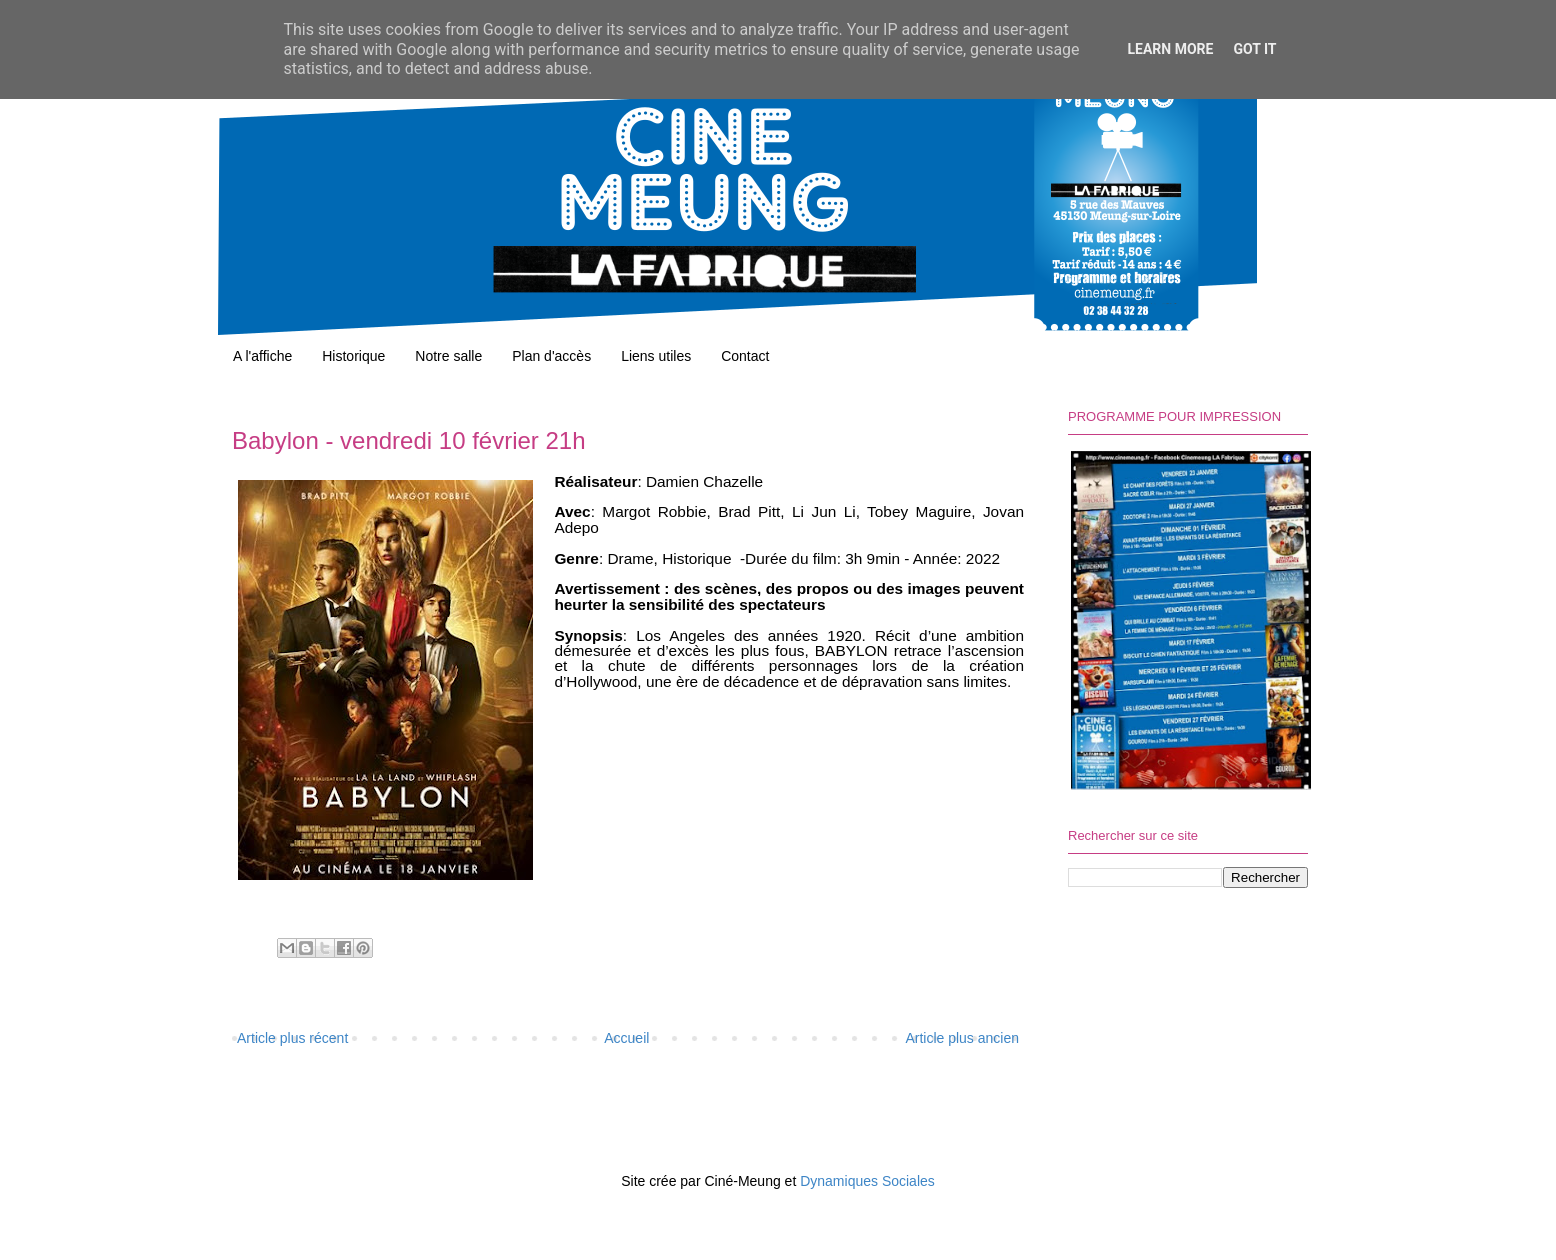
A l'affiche (262, 356)
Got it (1254, 49)
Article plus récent (292, 1038)
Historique (353, 356)
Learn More (1170, 49)
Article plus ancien (962, 1038)
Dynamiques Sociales (867, 1181)
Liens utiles (656, 356)
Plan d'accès (551, 356)
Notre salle (448, 356)
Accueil (626, 1038)
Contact (745, 356)
